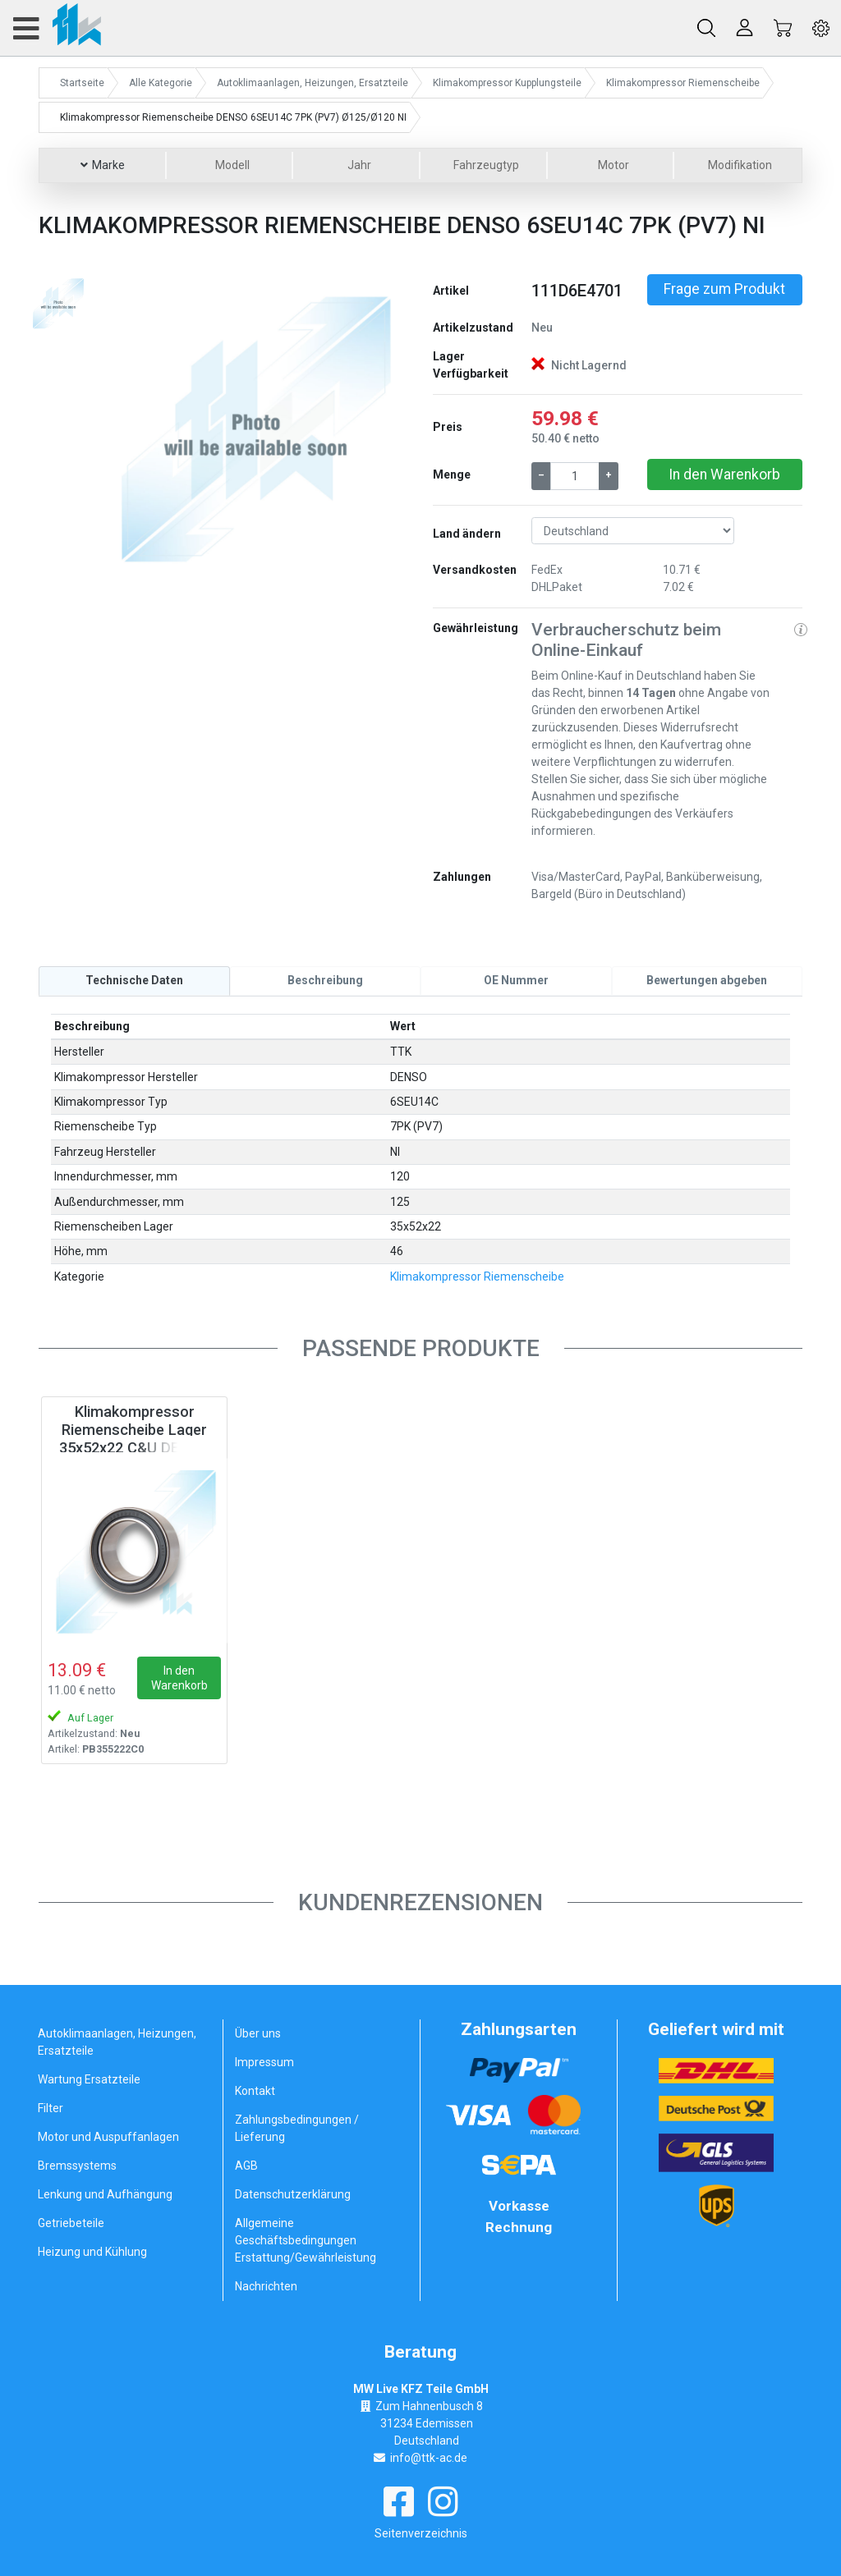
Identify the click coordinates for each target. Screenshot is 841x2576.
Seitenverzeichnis (421, 2532)
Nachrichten (266, 2286)
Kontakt (255, 2090)
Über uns (258, 2033)
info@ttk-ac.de (428, 2457)
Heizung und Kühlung (92, 2251)
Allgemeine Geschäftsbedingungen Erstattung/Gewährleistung (305, 2240)
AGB (246, 2165)
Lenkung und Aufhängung (105, 2194)
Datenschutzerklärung (293, 2194)
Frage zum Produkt (724, 289)
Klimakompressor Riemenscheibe (477, 1276)
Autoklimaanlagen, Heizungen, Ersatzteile (117, 2042)
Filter (50, 2108)
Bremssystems (77, 2165)
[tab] (134, 981)
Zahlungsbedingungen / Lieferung (297, 2128)
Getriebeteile (71, 2223)
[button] (127, 426)
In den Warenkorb (724, 474)
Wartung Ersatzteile (89, 2079)
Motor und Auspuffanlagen (108, 2136)
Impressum (264, 2062)
